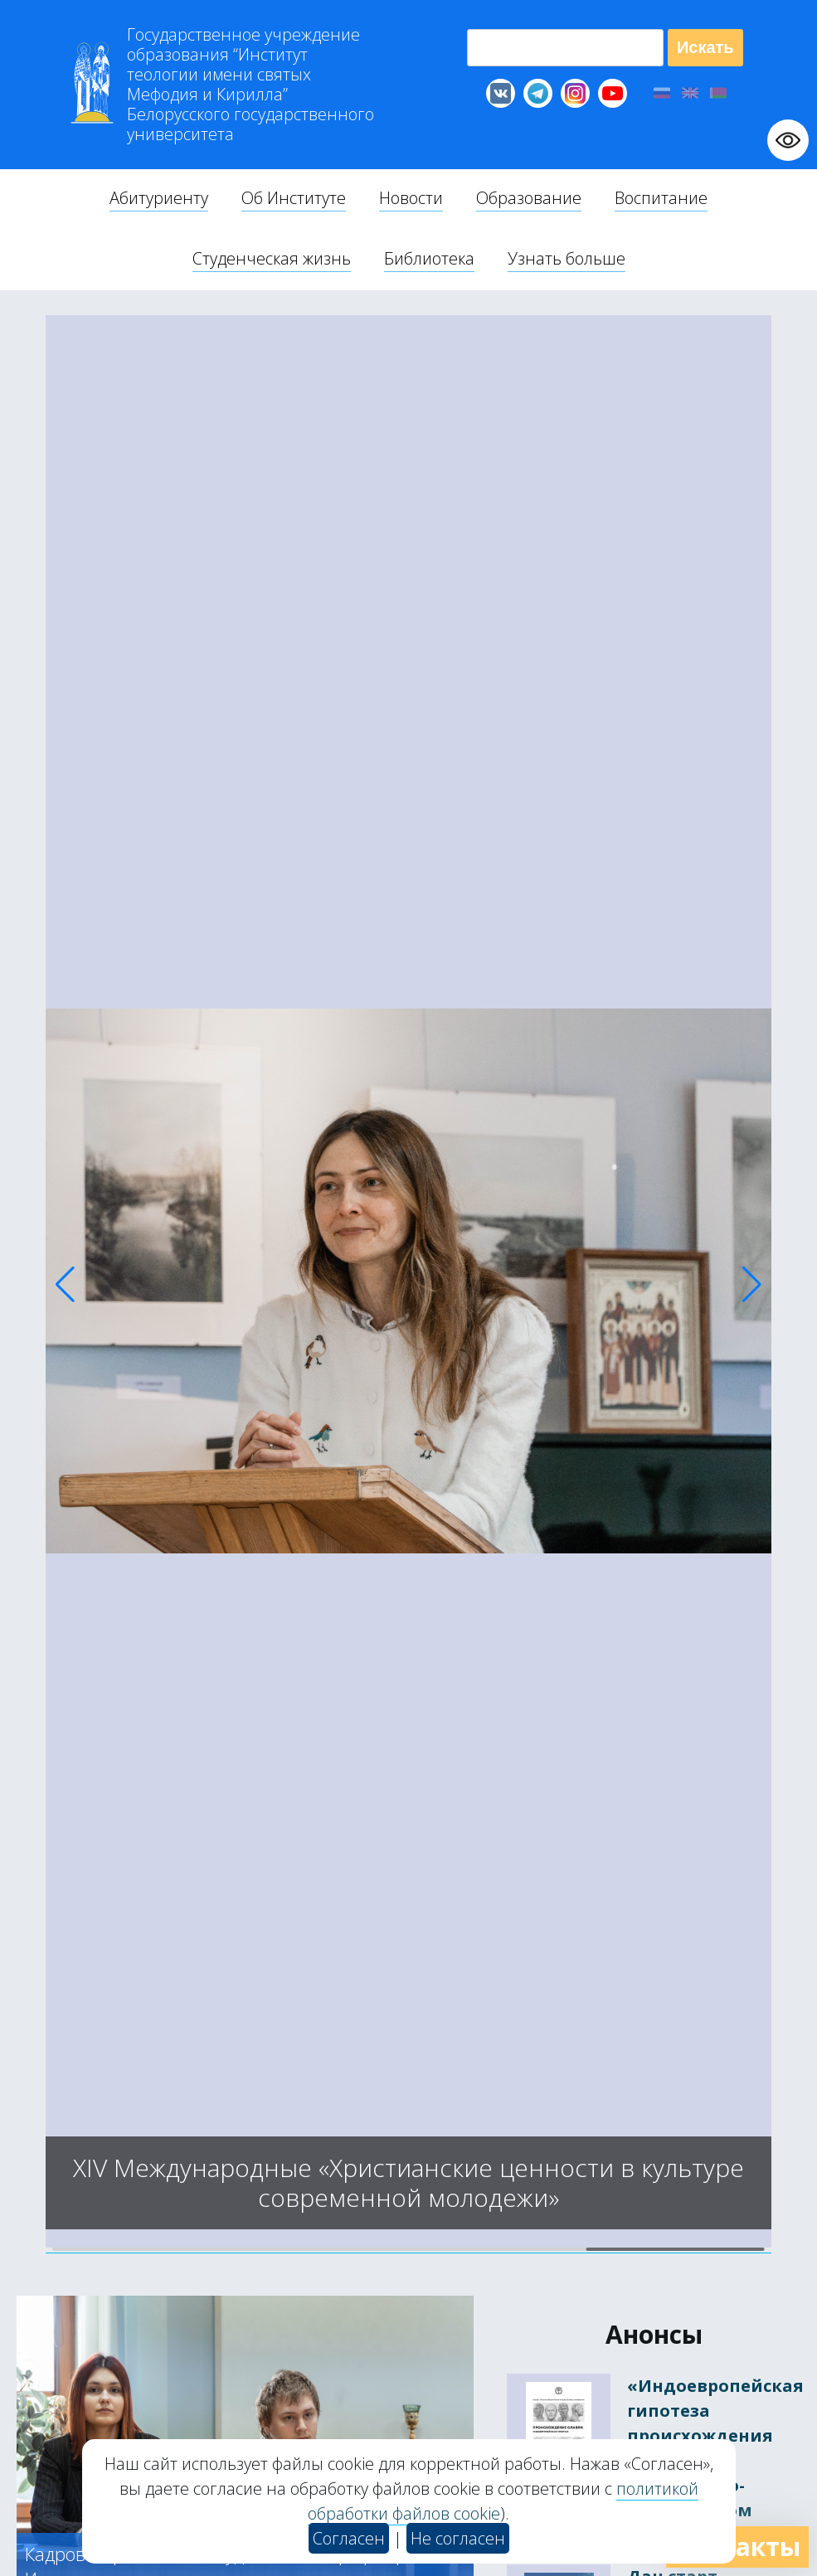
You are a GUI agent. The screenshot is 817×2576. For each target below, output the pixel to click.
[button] (65, 1284)
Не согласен (458, 2538)
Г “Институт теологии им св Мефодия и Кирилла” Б (250, 84)
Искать (705, 47)
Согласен (349, 2538)
